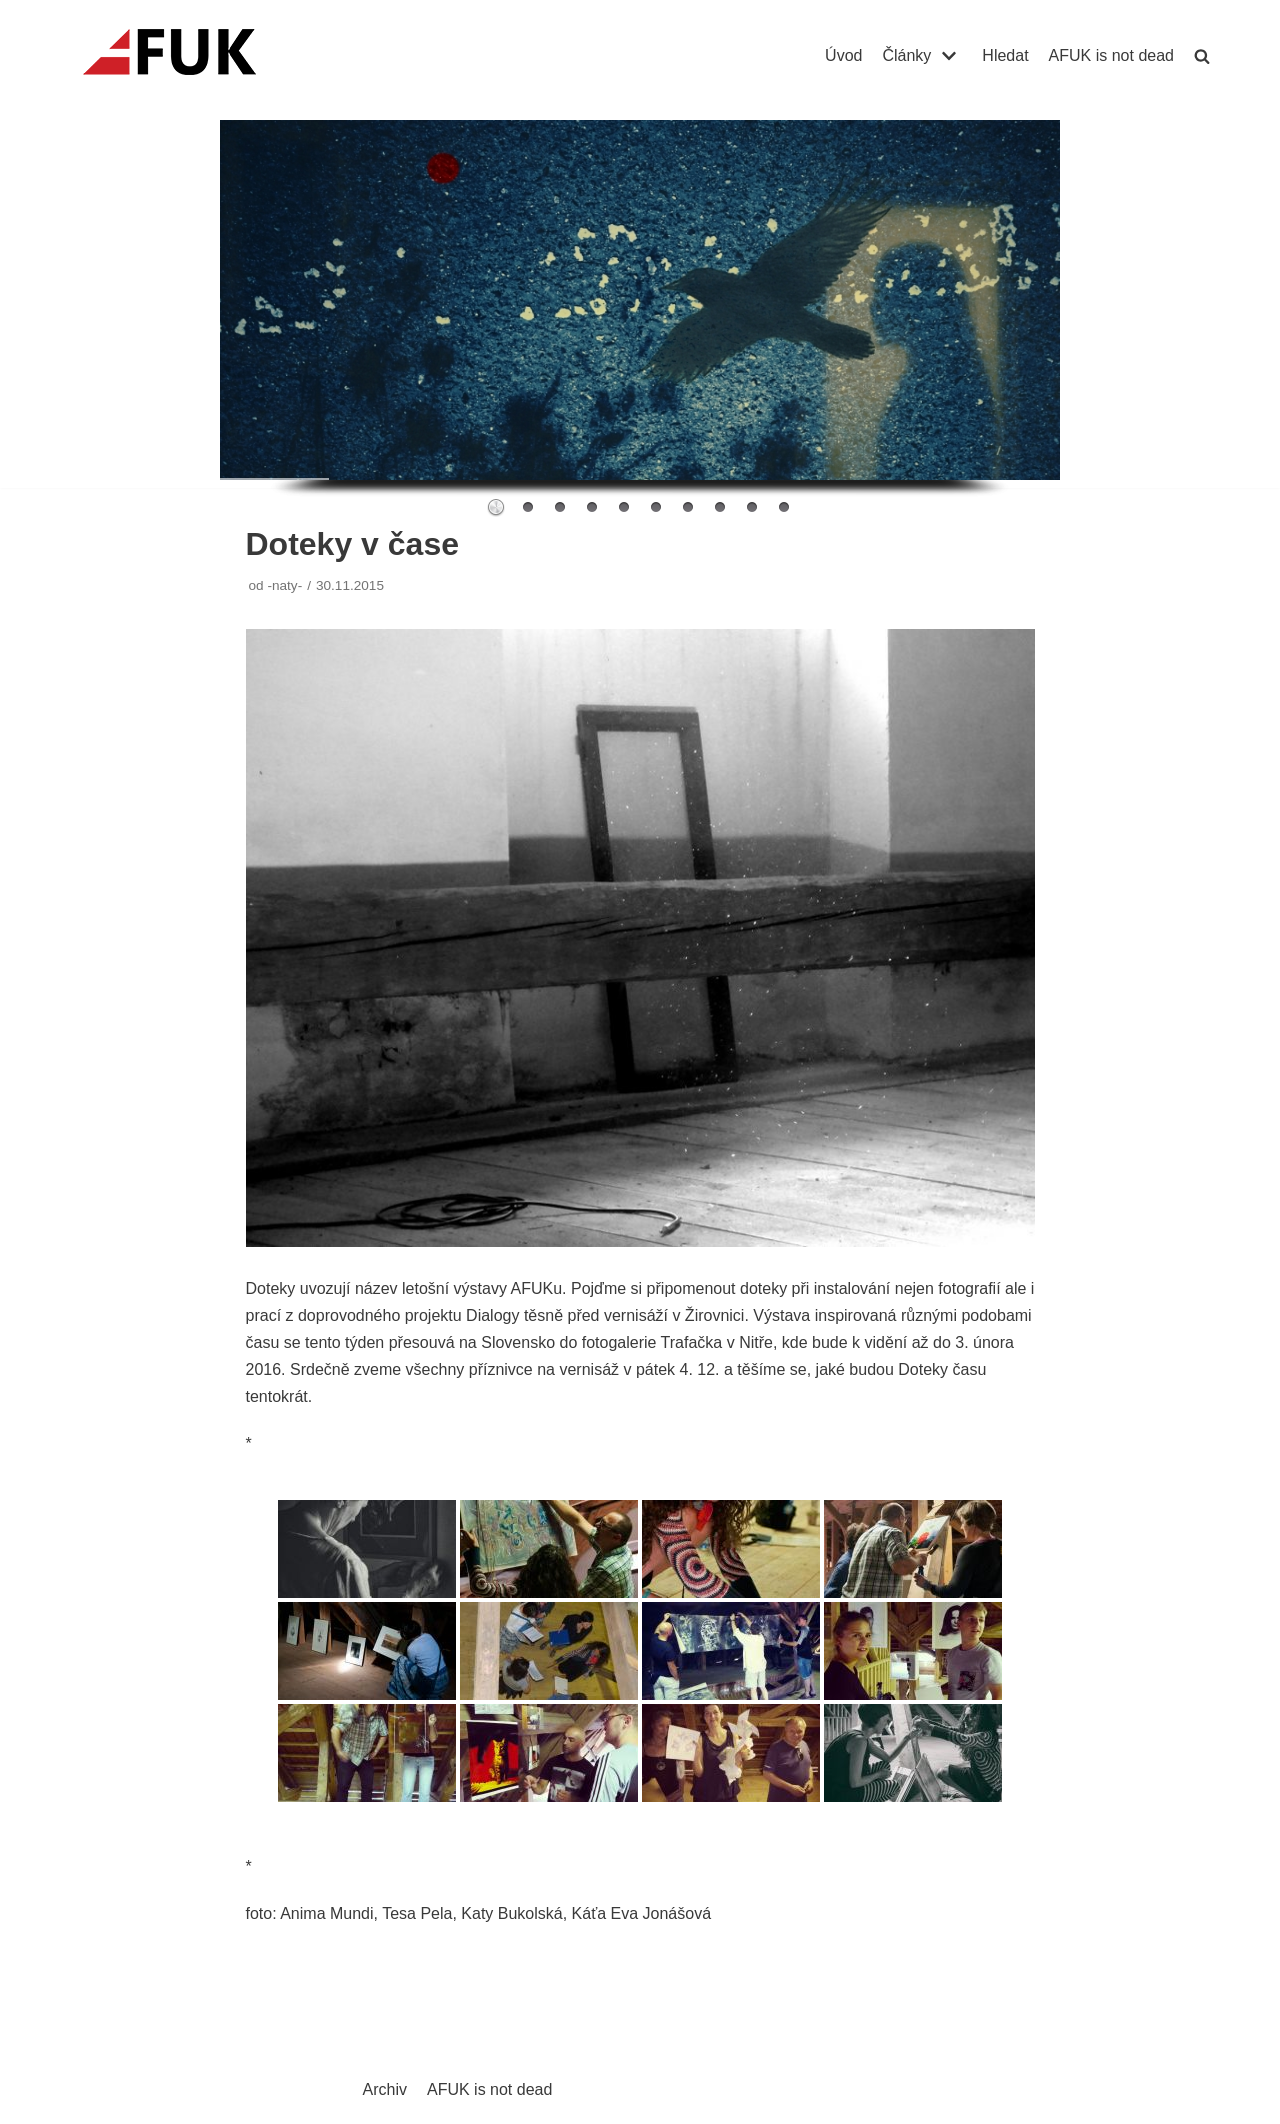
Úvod (843, 55)
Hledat (1005, 55)
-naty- (284, 585)
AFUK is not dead (1111, 55)
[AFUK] (193, 56)
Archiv (385, 2089)
